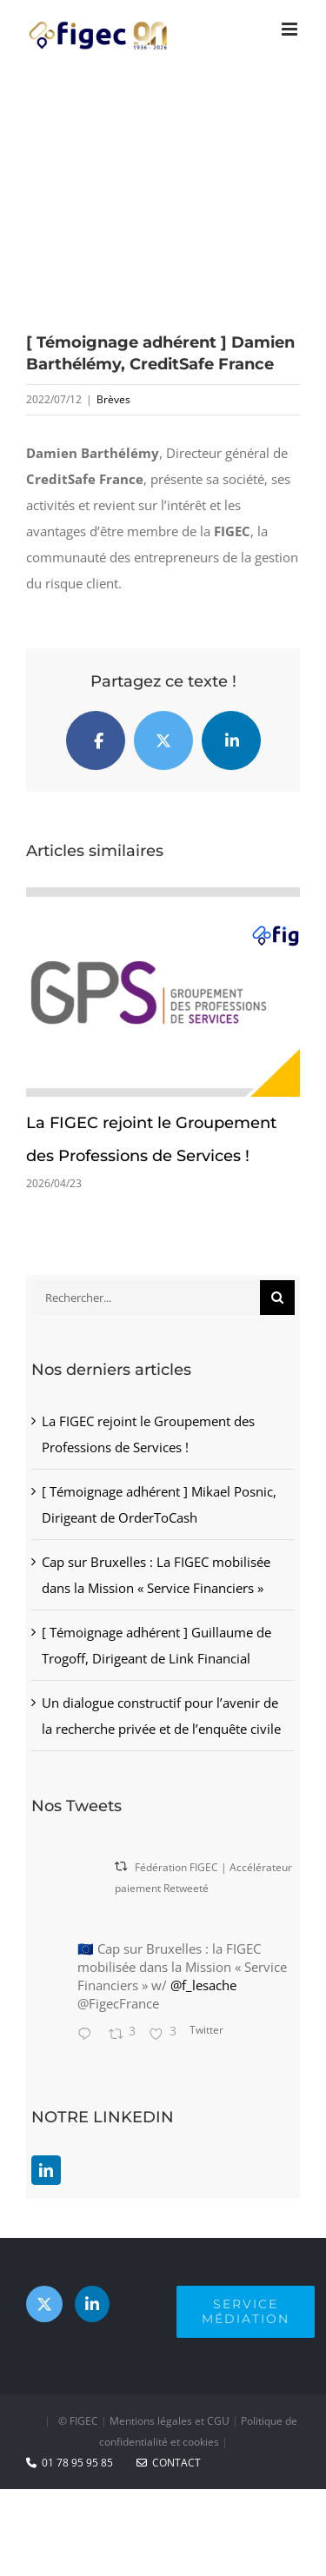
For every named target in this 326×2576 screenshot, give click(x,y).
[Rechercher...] (145, 1297)
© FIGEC (78, 2420)
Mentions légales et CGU (170, 2420)
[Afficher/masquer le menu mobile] (291, 29)
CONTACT (168, 2462)
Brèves (113, 399)
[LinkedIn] (46, 2170)
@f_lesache (203, 1985)
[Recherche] (277, 1297)
